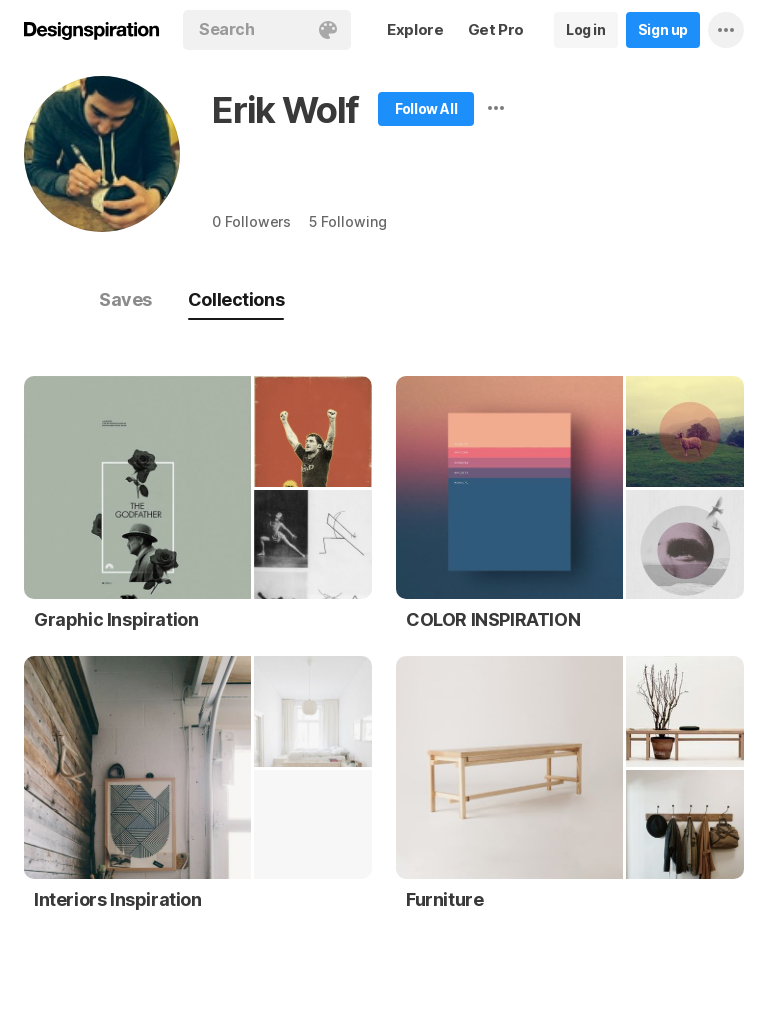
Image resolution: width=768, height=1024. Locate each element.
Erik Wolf (285, 110)
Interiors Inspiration (118, 899)
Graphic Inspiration (116, 619)
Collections (236, 299)
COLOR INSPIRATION (493, 619)
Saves (125, 299)
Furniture (444, 899)
